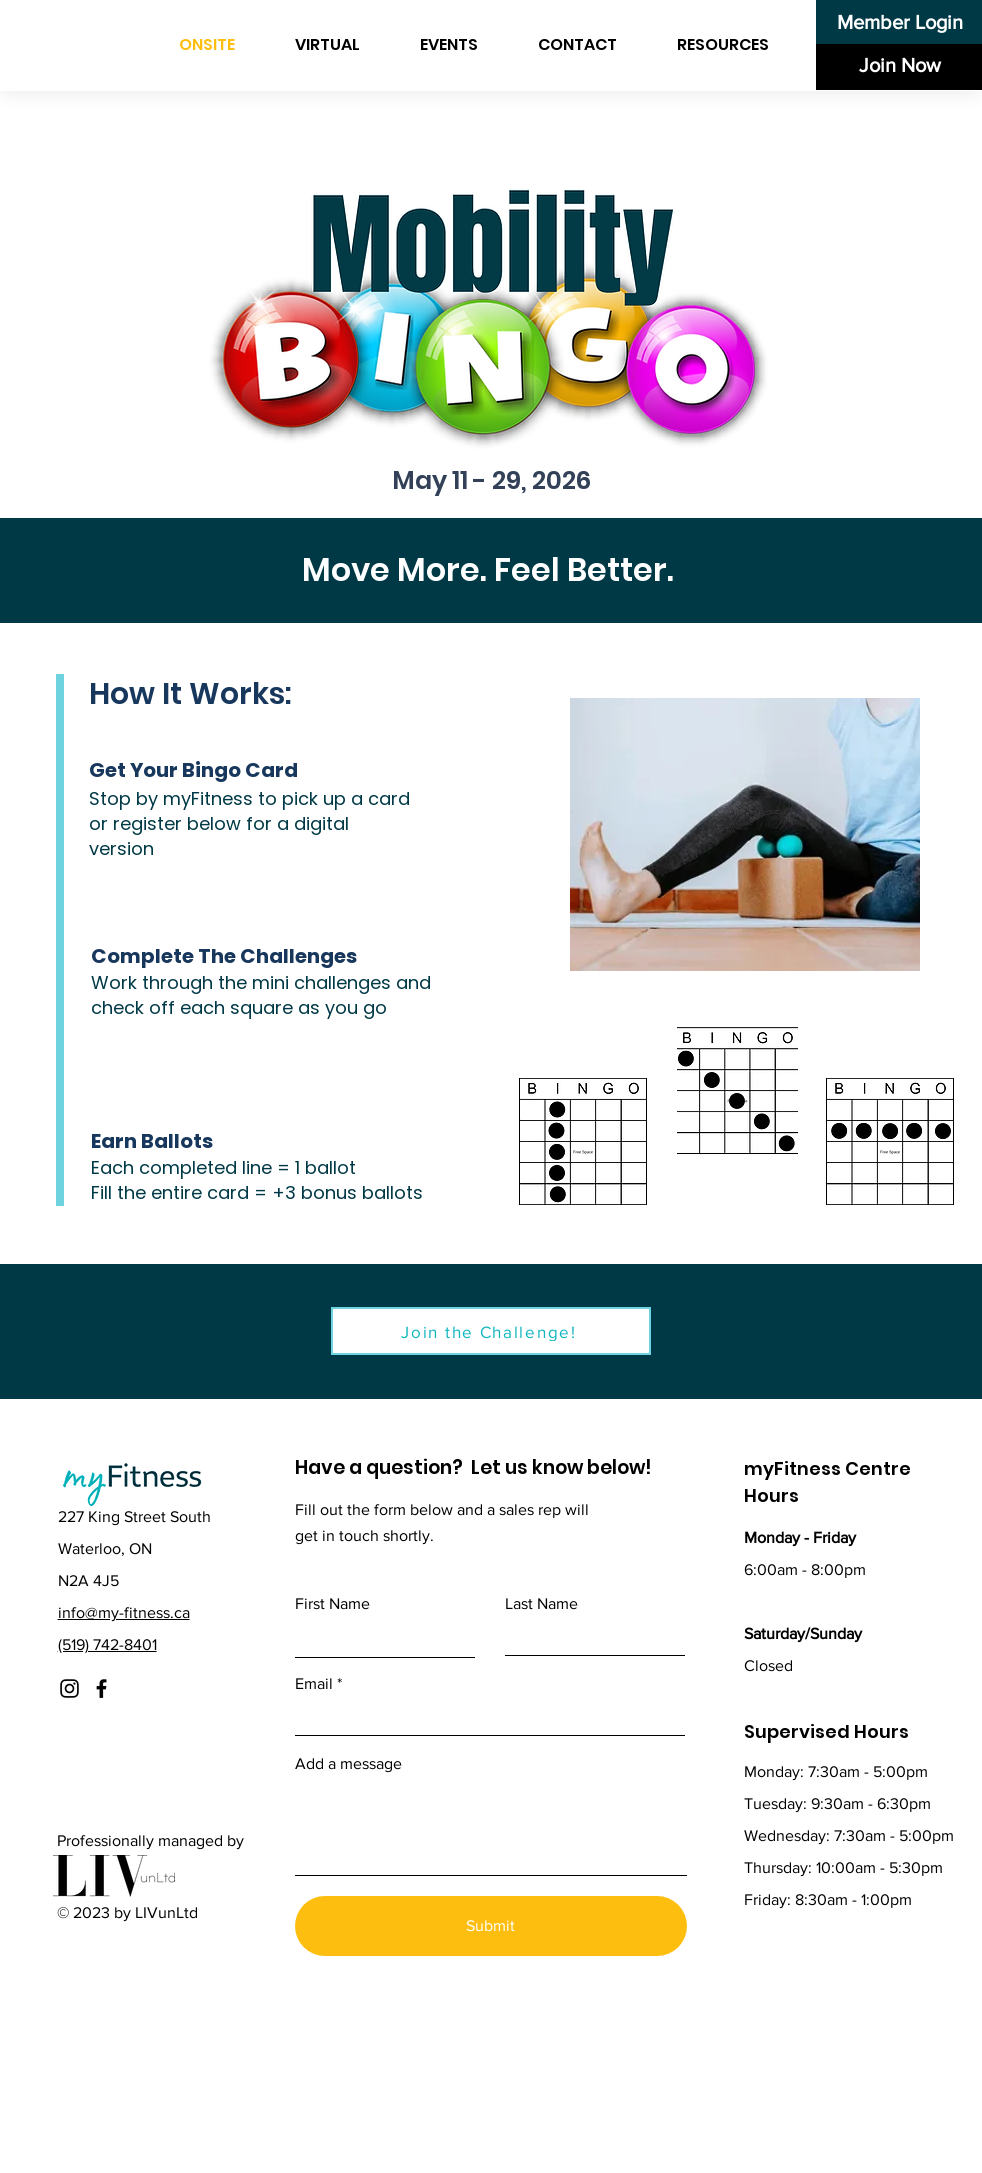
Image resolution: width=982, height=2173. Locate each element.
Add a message (348, 1764)
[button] (737, 45)
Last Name (541, 1604)
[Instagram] (69, 1688)
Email (314, 1684)
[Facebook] (101, 1688)
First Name (332, 1604)
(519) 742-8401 (107, 1644)
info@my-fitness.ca (124, 1612)
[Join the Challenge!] (491, 1331)
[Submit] (491, 1926)
